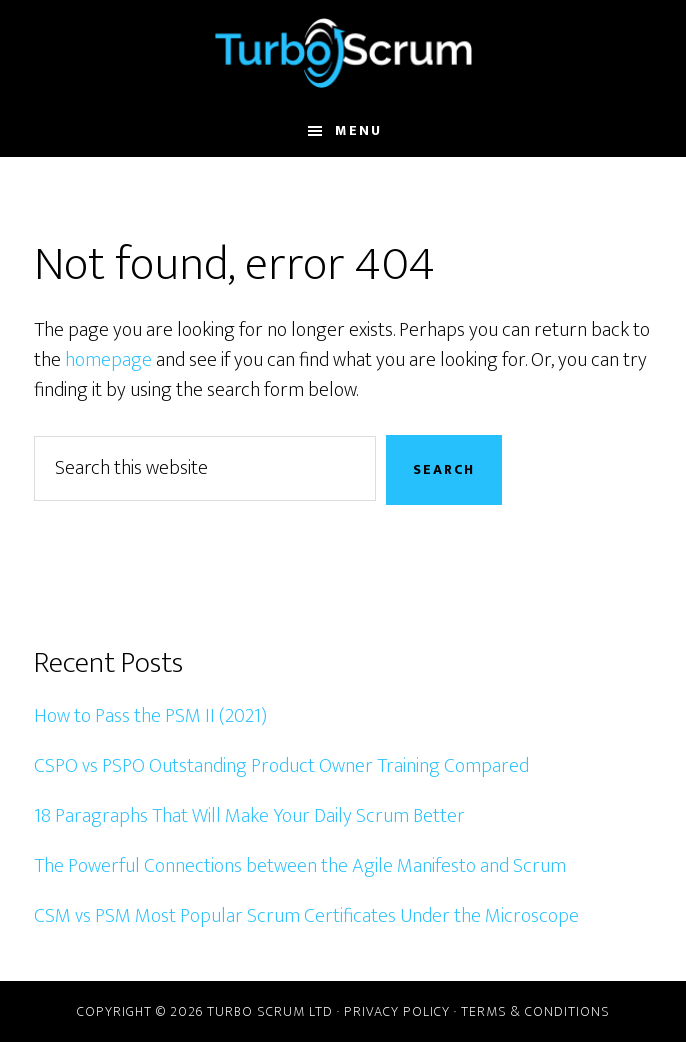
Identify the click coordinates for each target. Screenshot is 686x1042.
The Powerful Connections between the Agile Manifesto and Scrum (300, 866)
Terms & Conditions (535, 1011)
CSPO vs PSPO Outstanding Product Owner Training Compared (281, 766)
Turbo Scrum (342, 53)
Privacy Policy (397, 1011)
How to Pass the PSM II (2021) (150, 716)
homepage (108, 360)
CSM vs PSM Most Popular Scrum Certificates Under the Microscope (306, 916)
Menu (358, 130)
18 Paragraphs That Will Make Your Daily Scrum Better (249, 816)
